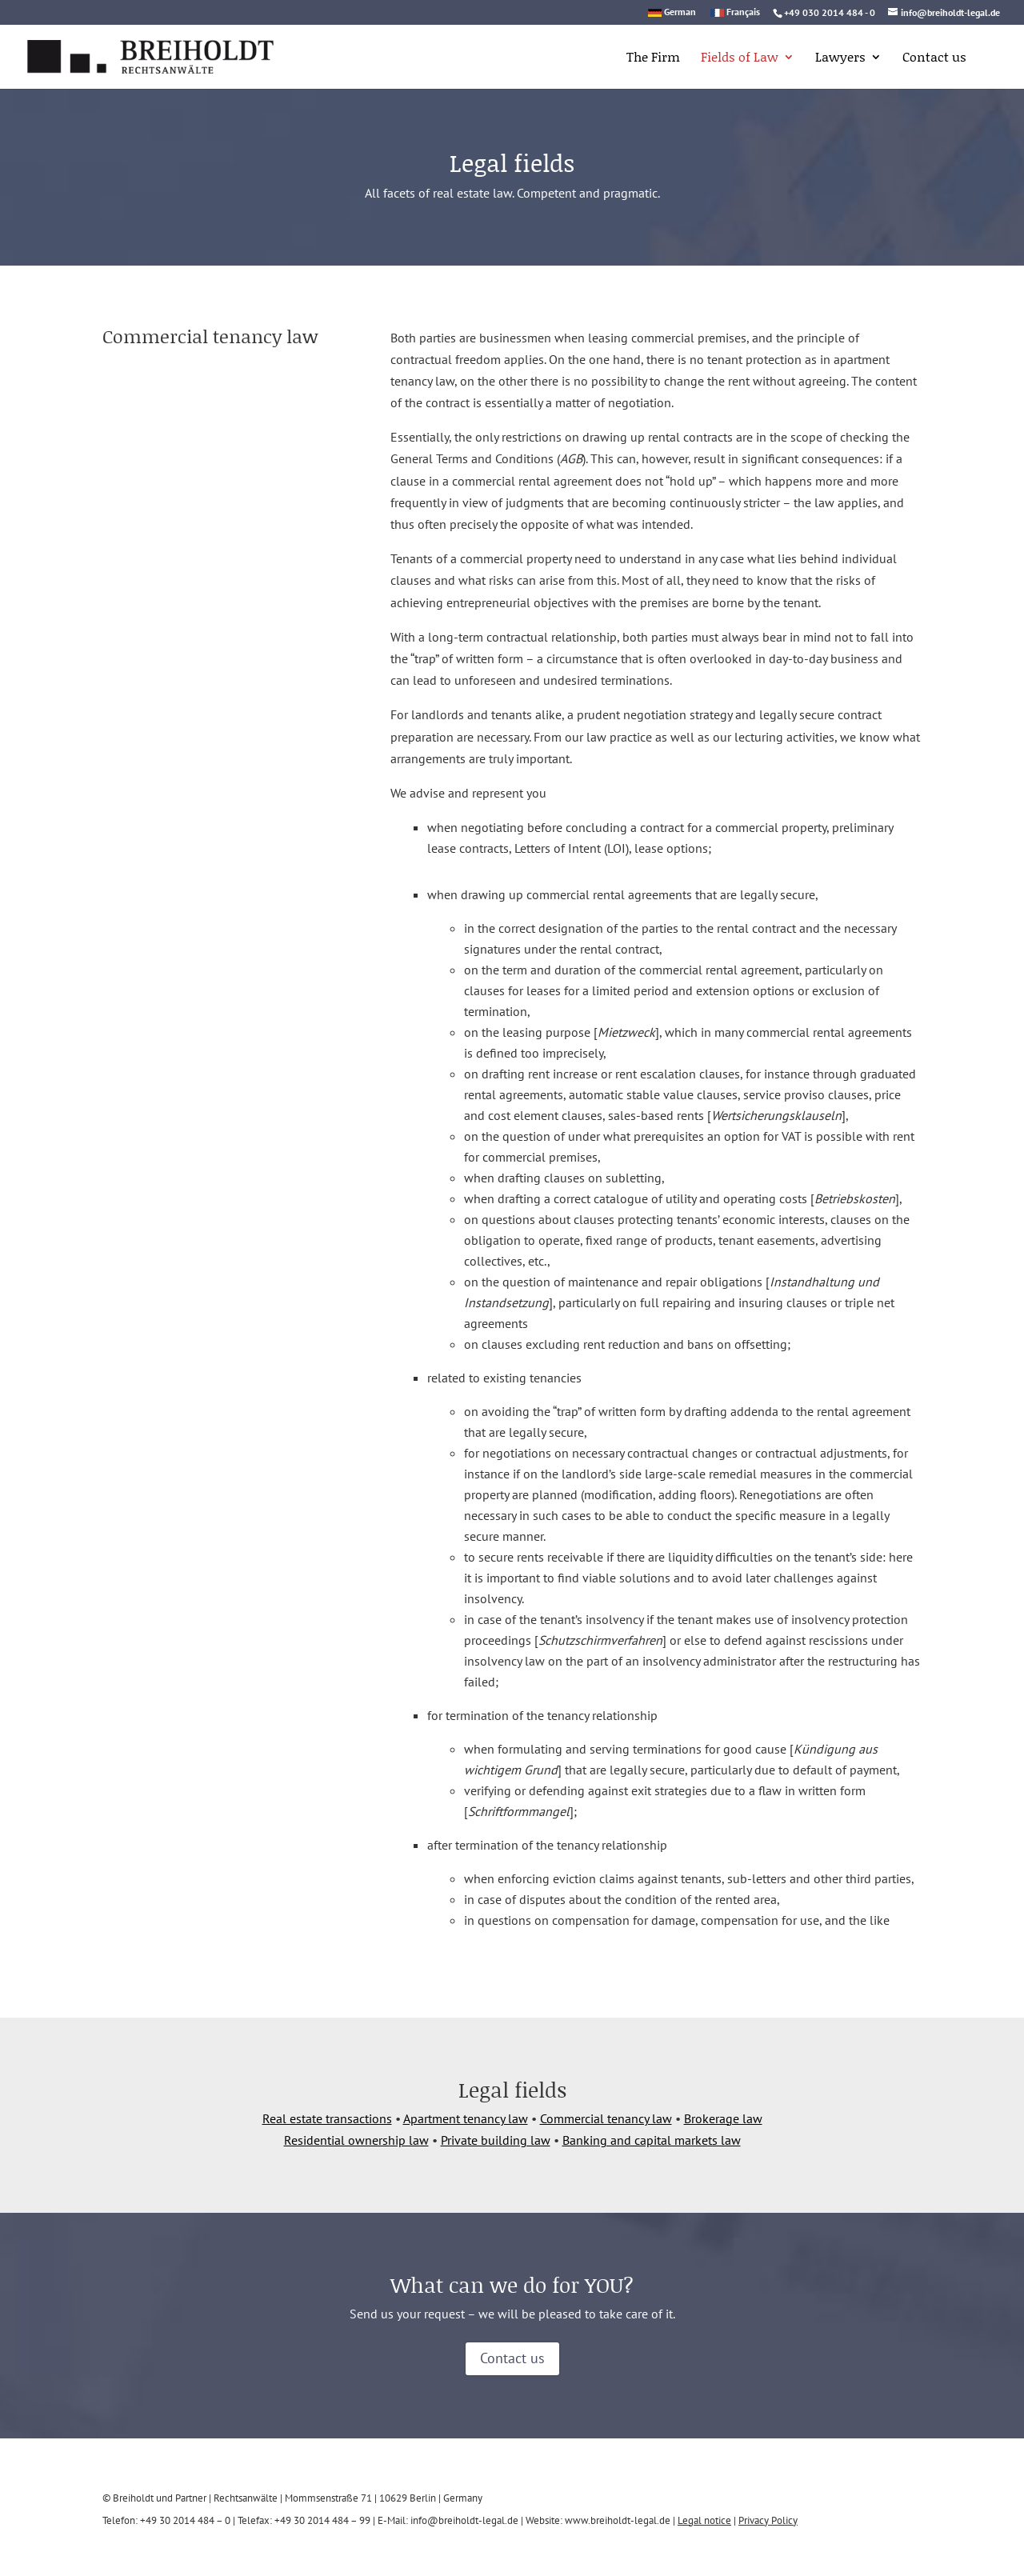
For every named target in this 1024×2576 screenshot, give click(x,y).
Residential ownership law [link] (356, 2140)
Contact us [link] (934, 58)
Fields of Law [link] (739, 58)
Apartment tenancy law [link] (465, 2118)
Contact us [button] (512, 2358)
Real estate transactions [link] (327, 2118)
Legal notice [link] (704, 2520)
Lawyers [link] (840, 58)
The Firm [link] (653, 58)
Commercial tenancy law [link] (606, 2118)
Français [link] (743, 12)
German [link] (680, 12)
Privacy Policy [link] (768, 2520)
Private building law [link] (495, 2140)
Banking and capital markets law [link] (651, 2140)
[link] (130, 55)
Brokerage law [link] (723, 2118)
